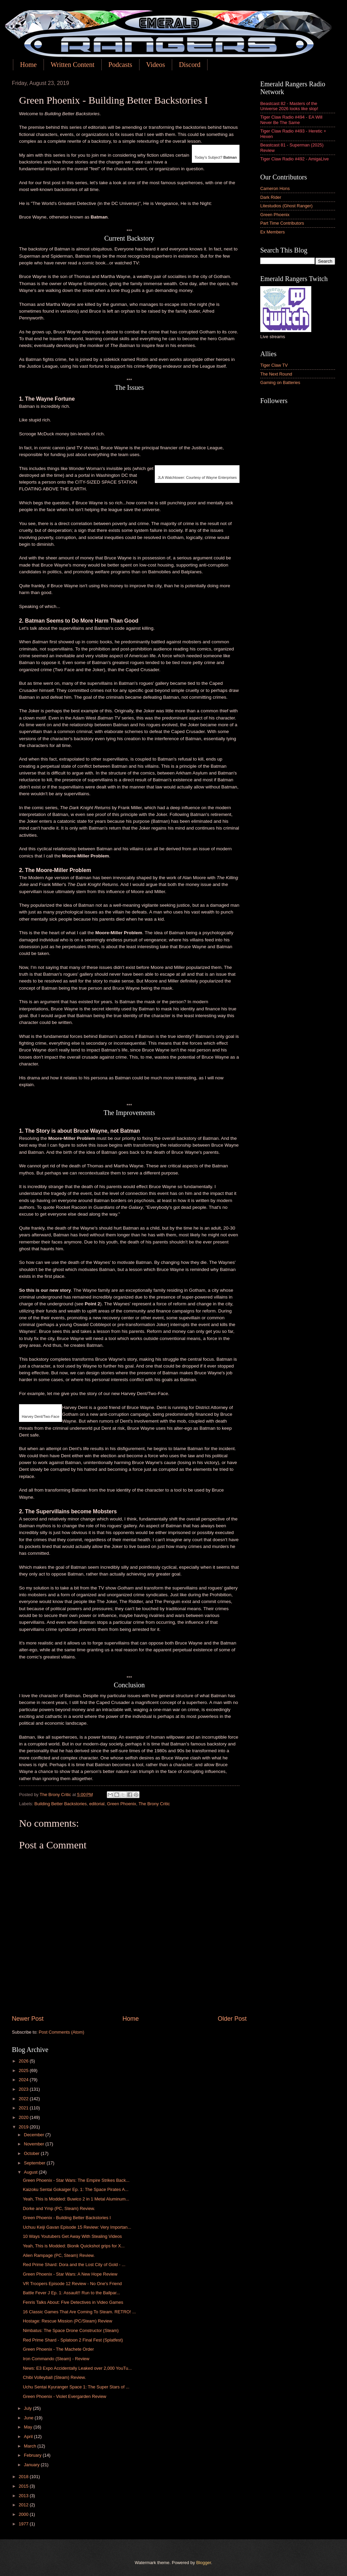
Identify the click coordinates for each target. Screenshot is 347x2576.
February (33, 2455)
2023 (24, 2089)
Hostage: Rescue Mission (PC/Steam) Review (67, 2320)
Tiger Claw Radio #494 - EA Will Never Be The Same (291, 120)
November (34, 2143)
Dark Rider (270, 197)
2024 (24, 2079)
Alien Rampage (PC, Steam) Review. (59, 2255)
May (28, 2427)
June (29, 2417)
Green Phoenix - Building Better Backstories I (67, 2217)
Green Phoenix (121, 1803)
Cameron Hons (275, 188)
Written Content (73, 64)
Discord (189, 64)
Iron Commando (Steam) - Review (56, 2358)
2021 (24, 2107)
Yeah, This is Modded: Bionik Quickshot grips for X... (74, 2245)
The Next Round (276, 374)
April (29, 2436)
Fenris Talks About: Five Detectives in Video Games (73, 2302)
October (32, 2153)
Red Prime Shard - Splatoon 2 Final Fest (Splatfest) (73, 2340)
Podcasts (120, 64)
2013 (24, 2495)
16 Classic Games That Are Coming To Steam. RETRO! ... (79, 2311)
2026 (24, 2061)
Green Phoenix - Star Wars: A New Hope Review (70, 2274)
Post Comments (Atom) (61, 2032)
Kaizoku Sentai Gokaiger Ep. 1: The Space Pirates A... (75, 2189)
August (31, 2172)
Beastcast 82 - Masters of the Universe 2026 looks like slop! (289, 106)
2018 (24, 2476)
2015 (24, 2486)
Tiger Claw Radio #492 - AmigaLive (294, 158)
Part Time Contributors (282, 223)
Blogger (203, 2562)
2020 (24, 2117)
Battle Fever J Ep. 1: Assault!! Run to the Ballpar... (71, 2292)
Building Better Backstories (60, 1803)
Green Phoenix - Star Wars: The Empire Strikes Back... (76, 2180)
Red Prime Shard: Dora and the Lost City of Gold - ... (74, 2264)
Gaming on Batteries (280, 382)
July (28, 2408)
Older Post (232, 2018)
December (34, 2134)
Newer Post (28, 2018)
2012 (24, 2504)
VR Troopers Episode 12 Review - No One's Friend (72, 2283)
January (32, 2464)
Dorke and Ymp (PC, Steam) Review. (59, 2208)
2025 (24, 2070)
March (30, 2446)
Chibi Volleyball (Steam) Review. (54, 2377)
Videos (155, 64)
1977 (24, 2523)
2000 (24, 2514)
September (35, 2162)
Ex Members (272, 231)
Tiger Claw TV (274, 365)
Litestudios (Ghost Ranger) (286, 205)
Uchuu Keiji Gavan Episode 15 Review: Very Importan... (77, 2227)
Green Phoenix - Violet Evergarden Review (64, 2396)
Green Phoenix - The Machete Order (58, 2349)
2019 (24, 2126)
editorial (96, 1803)
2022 (24, 2098)
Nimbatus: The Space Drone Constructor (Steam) (71, 2330)
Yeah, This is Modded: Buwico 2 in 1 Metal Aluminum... (76, 2198)
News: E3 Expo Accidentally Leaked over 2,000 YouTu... (77, 2368)
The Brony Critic (154, 1803)
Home (28, 64)
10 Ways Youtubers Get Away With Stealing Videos (72, 2236)
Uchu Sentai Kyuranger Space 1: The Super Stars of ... (76, 2386)
